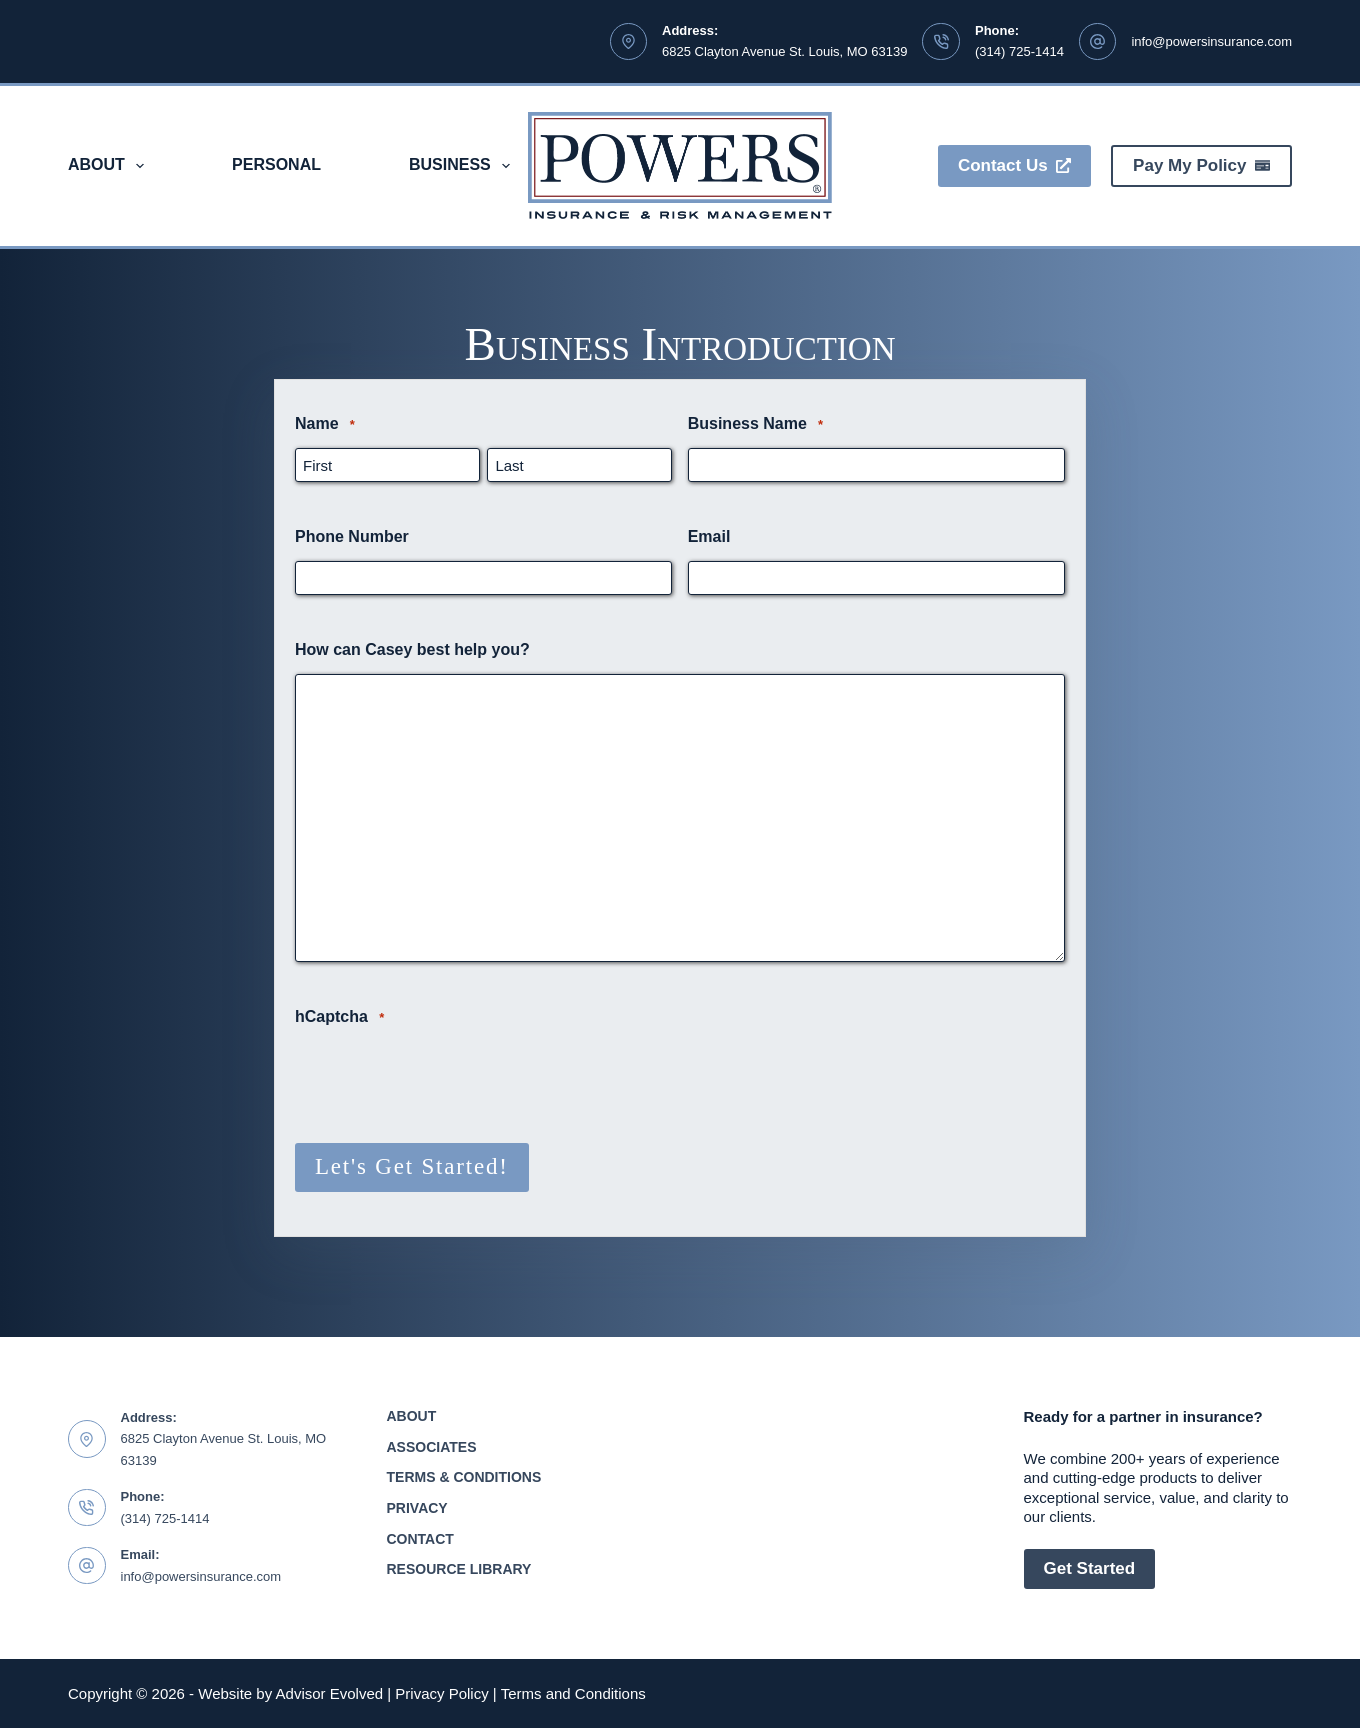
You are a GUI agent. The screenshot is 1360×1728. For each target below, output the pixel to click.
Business (463, 166)
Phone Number (352, 536)
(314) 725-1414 (1019, 51)
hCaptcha (339, 1017)
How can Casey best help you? (412, 649)
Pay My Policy (1201, 165)
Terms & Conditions (464, 1476)
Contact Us (1014, 165)
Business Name (755, 424)
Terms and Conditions (573, 1693)
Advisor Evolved (330, 1693)
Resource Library (459, 1568)
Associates (432, 1446)
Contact (420, 1538)
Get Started (1090, 1567)
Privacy (417, 1507)
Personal (276, 164)
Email (709, 536)
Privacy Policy (441, 1693)
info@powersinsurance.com (1211, 41)
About (110, 166)
